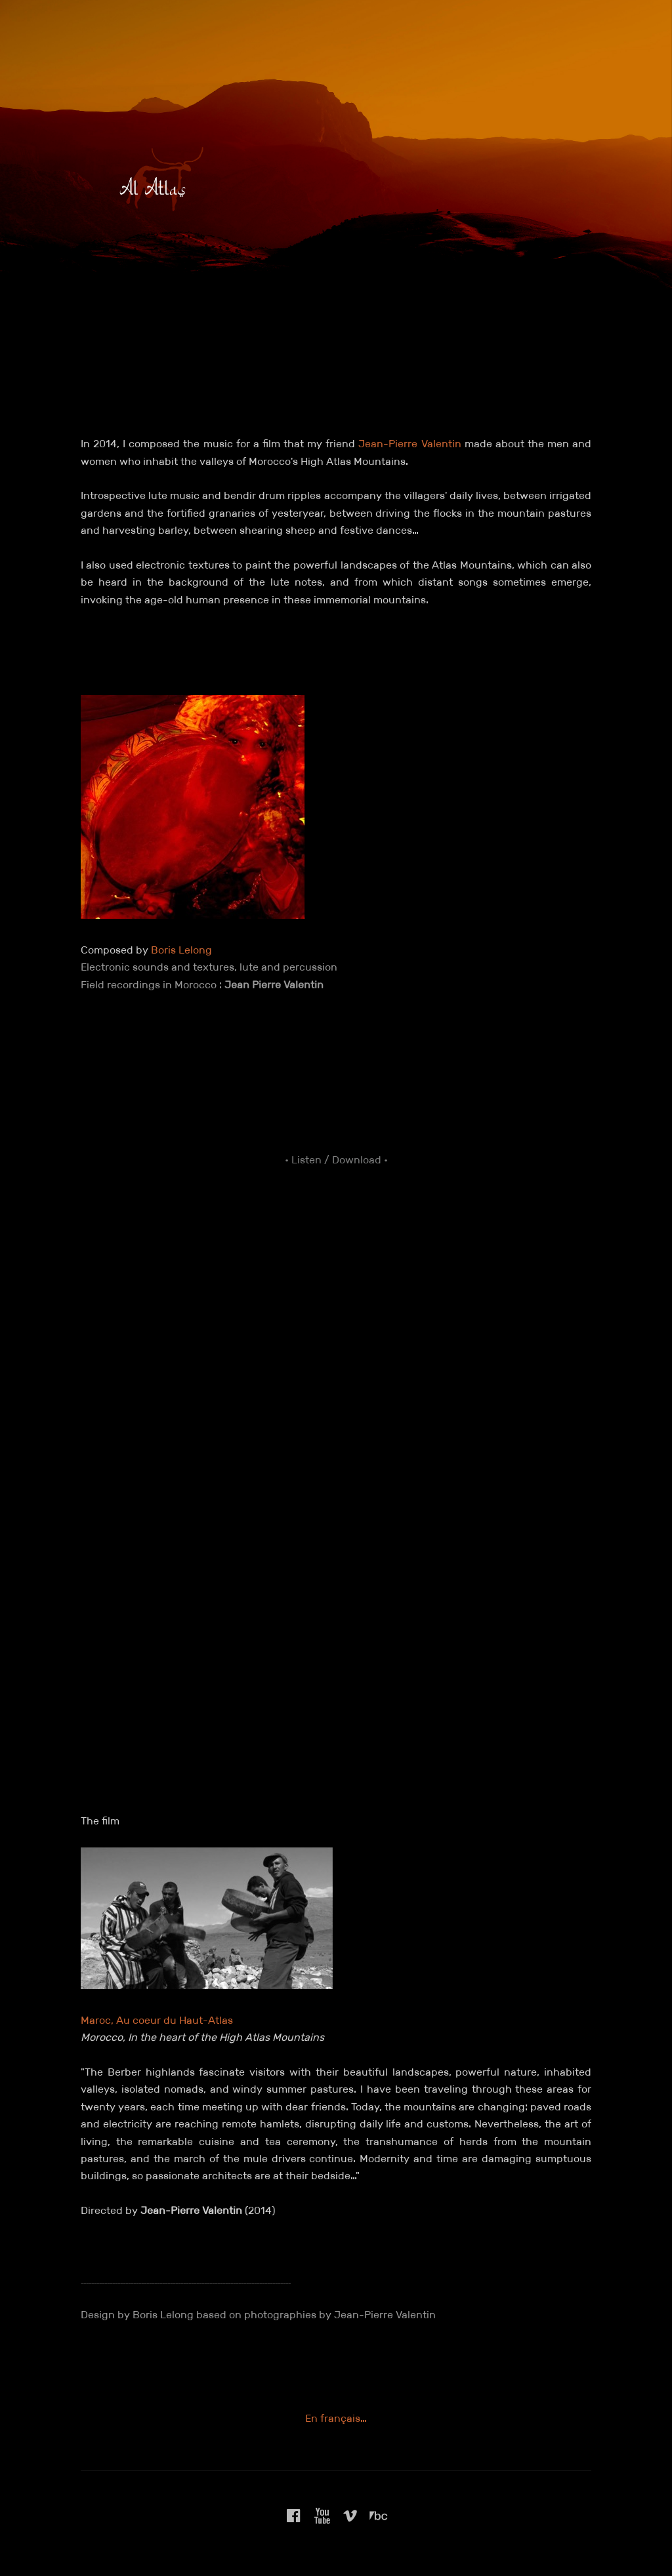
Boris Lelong (181, 950)
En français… (336, 2418)
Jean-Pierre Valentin (409, 443)
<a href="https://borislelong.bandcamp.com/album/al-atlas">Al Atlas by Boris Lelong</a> (336, 1422)
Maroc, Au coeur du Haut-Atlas (157, 2020)
